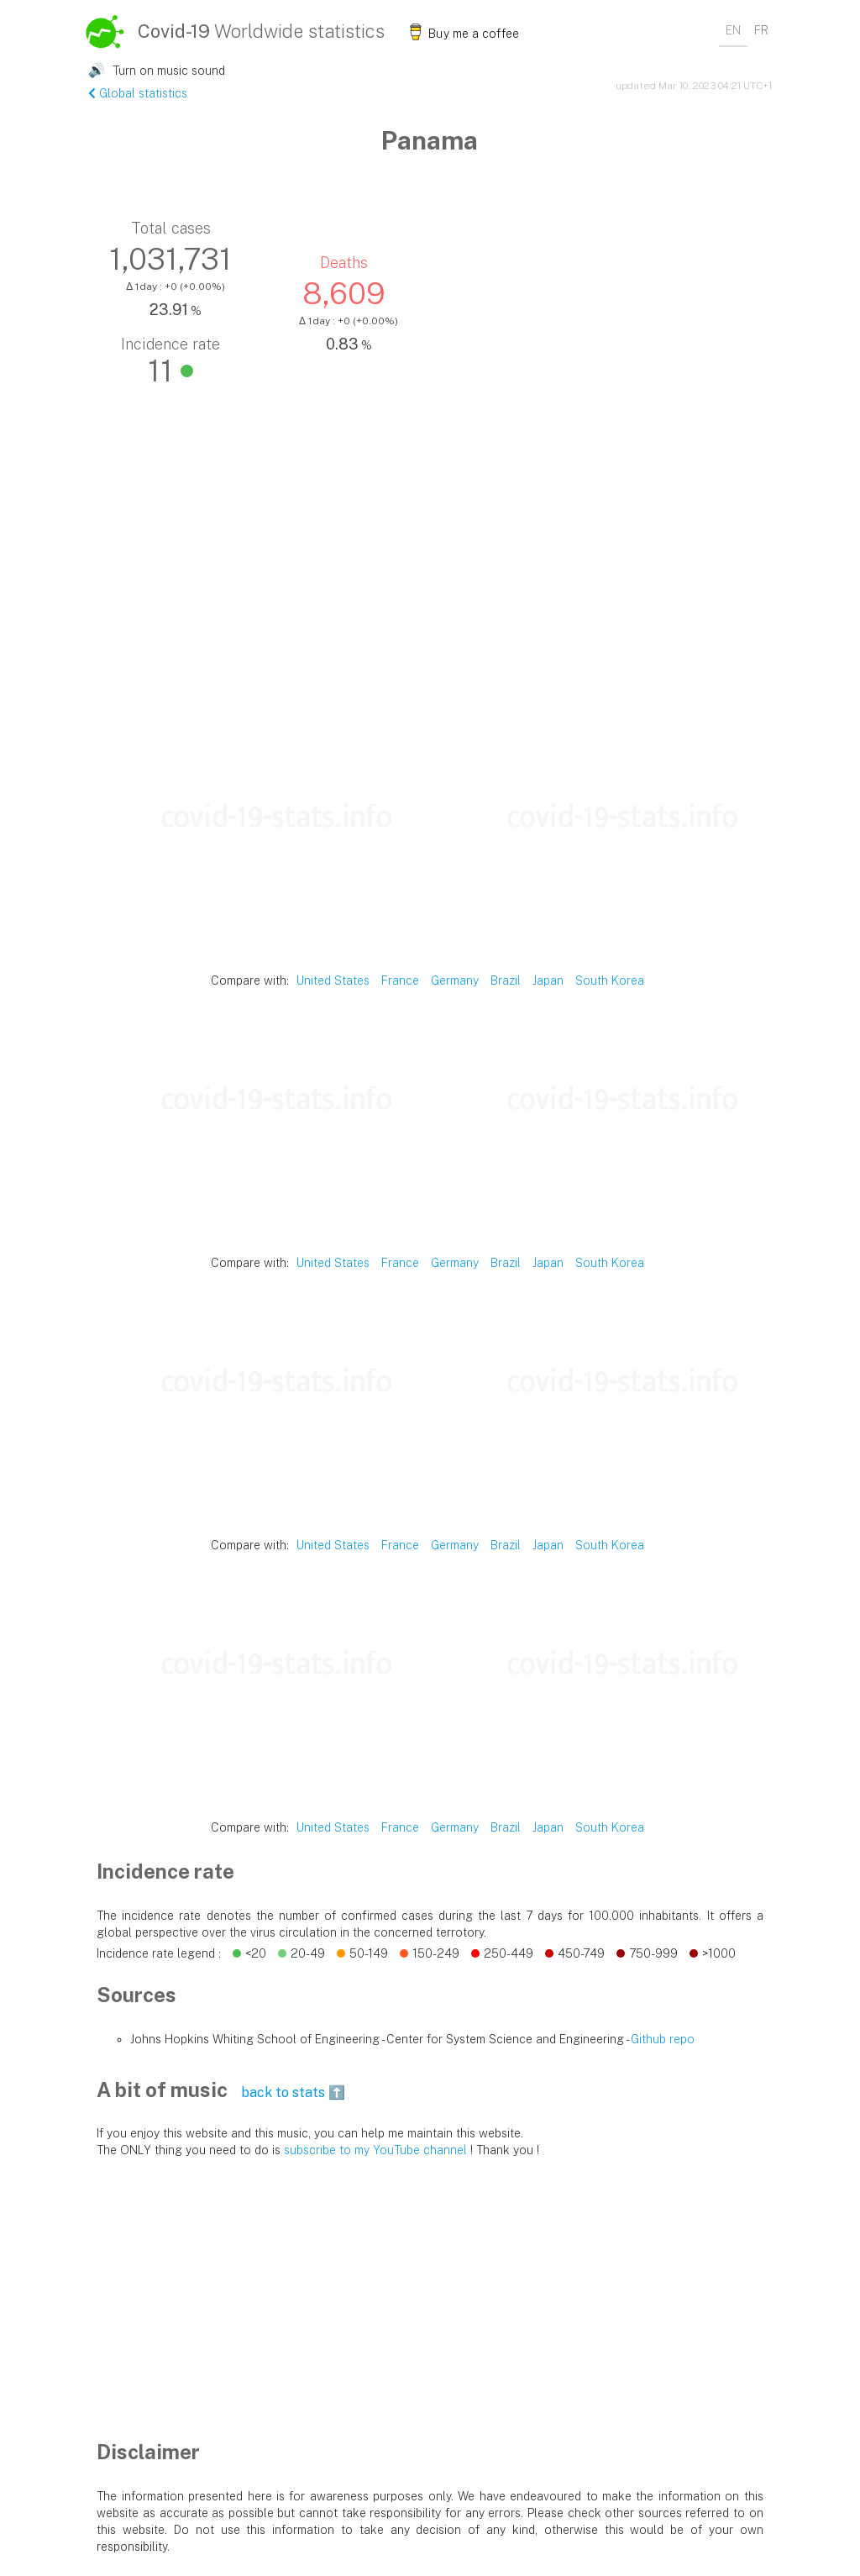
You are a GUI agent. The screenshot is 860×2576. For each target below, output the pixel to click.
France (400, 980)
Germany (455, 980)
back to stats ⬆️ (293, 2092)
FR (761, 30)
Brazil (505, 980)
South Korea (609, 980)
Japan (548, 980)
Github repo (663, 2039)
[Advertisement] (430, 595)
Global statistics (137, 93)
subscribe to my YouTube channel (375, 2150)
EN (733, 30)
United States (333, 980)
